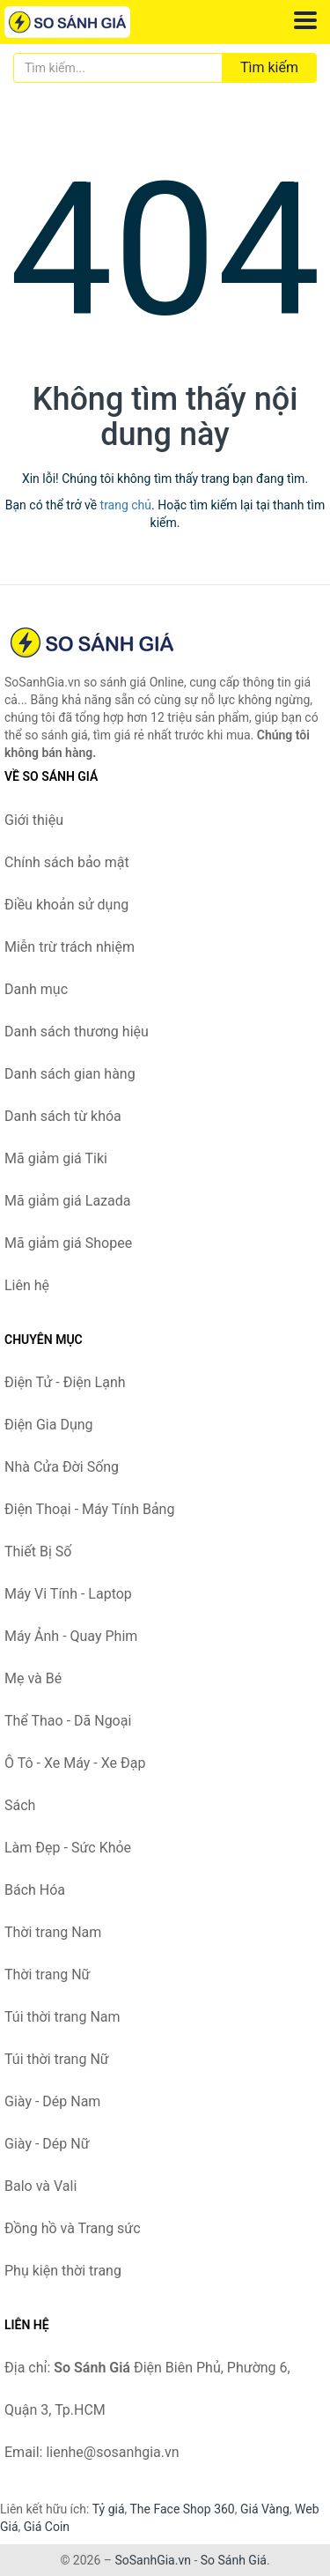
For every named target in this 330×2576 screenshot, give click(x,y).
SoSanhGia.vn (152, 2560)
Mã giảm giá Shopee (68, 1243)
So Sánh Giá (234, 2560)
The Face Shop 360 (181, 2509)
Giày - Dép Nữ (47, 2143)
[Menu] (305, 20)
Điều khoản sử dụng (66, 904)
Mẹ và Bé (33, 1678)
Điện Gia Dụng (48, 1424)
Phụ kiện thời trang (62, 2270)
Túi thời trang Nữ (56, 2059)
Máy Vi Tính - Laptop (68, 1593)
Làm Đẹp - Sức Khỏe (67, 1847)
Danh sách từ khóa (62, 1116)
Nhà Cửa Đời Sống (61, 1467)
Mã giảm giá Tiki (55, 1158)
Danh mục (36, 989)
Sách (19, 1805)
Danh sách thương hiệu (76, 1031)
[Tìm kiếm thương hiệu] (118, 68)
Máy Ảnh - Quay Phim (70, 1636)
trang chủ (126, 505)
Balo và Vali (40, 2186)
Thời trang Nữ (47, 1974)
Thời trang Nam (52, 1932)
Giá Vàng (265, 2509)
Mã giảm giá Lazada (67, 1200)
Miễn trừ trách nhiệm (69, 947)
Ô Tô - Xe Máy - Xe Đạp (74, 1763)
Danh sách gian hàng (70, 1073)
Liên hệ (26, 1285)
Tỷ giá (108, 2509)
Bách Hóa (34, 1890)
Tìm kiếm (269, 67)
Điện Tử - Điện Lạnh (65, 1382)
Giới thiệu (33, 820)
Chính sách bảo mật (66, 862)
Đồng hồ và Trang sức (72, 2228)
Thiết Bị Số (37, 1551)
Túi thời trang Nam (62, 2016)
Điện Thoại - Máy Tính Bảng (89, 1509)
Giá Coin (47, 2527)
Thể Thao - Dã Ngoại (67, 1720)
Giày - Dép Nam (52, 2101)
